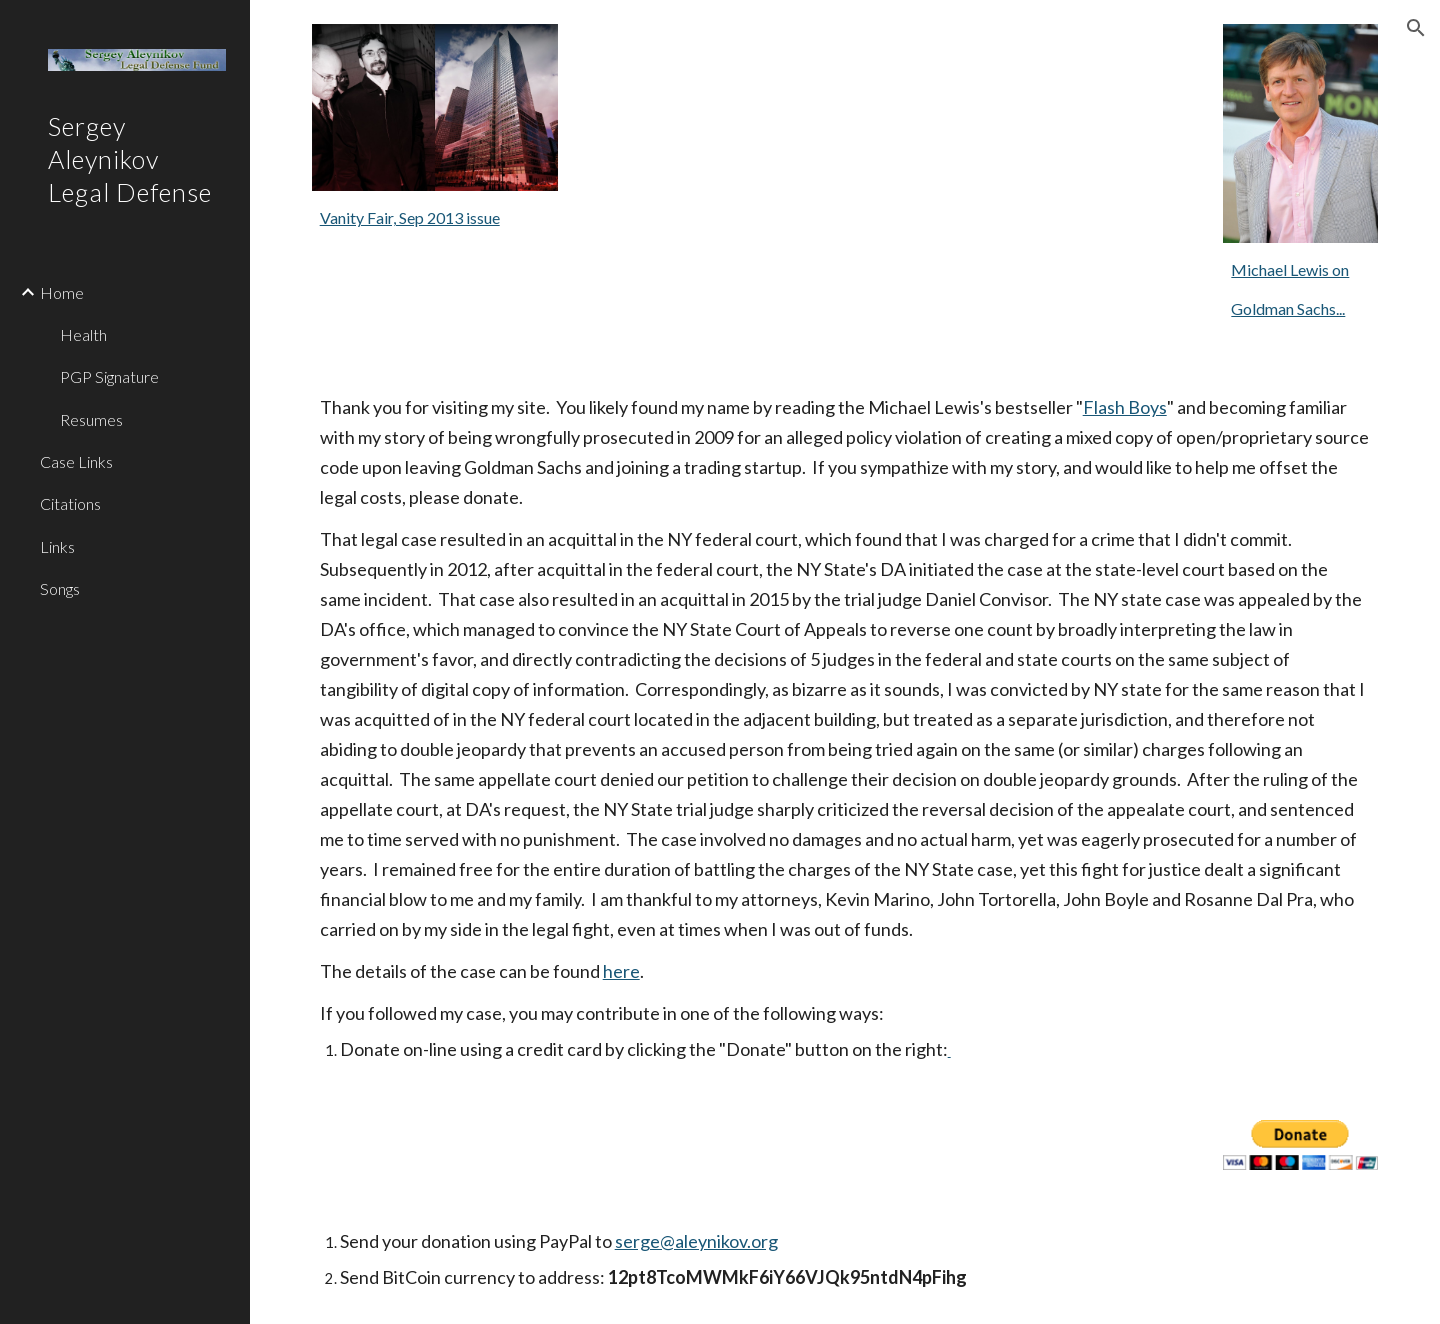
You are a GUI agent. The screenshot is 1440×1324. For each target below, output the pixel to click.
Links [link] (57, 546)
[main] (435, 218)
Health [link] (83, 334)
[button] (1416, 28)
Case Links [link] (76, 461)
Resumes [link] (91, 419)
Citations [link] (70, 503)
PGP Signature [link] (109, 376)
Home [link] (62, 292)
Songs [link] (60, 588)
